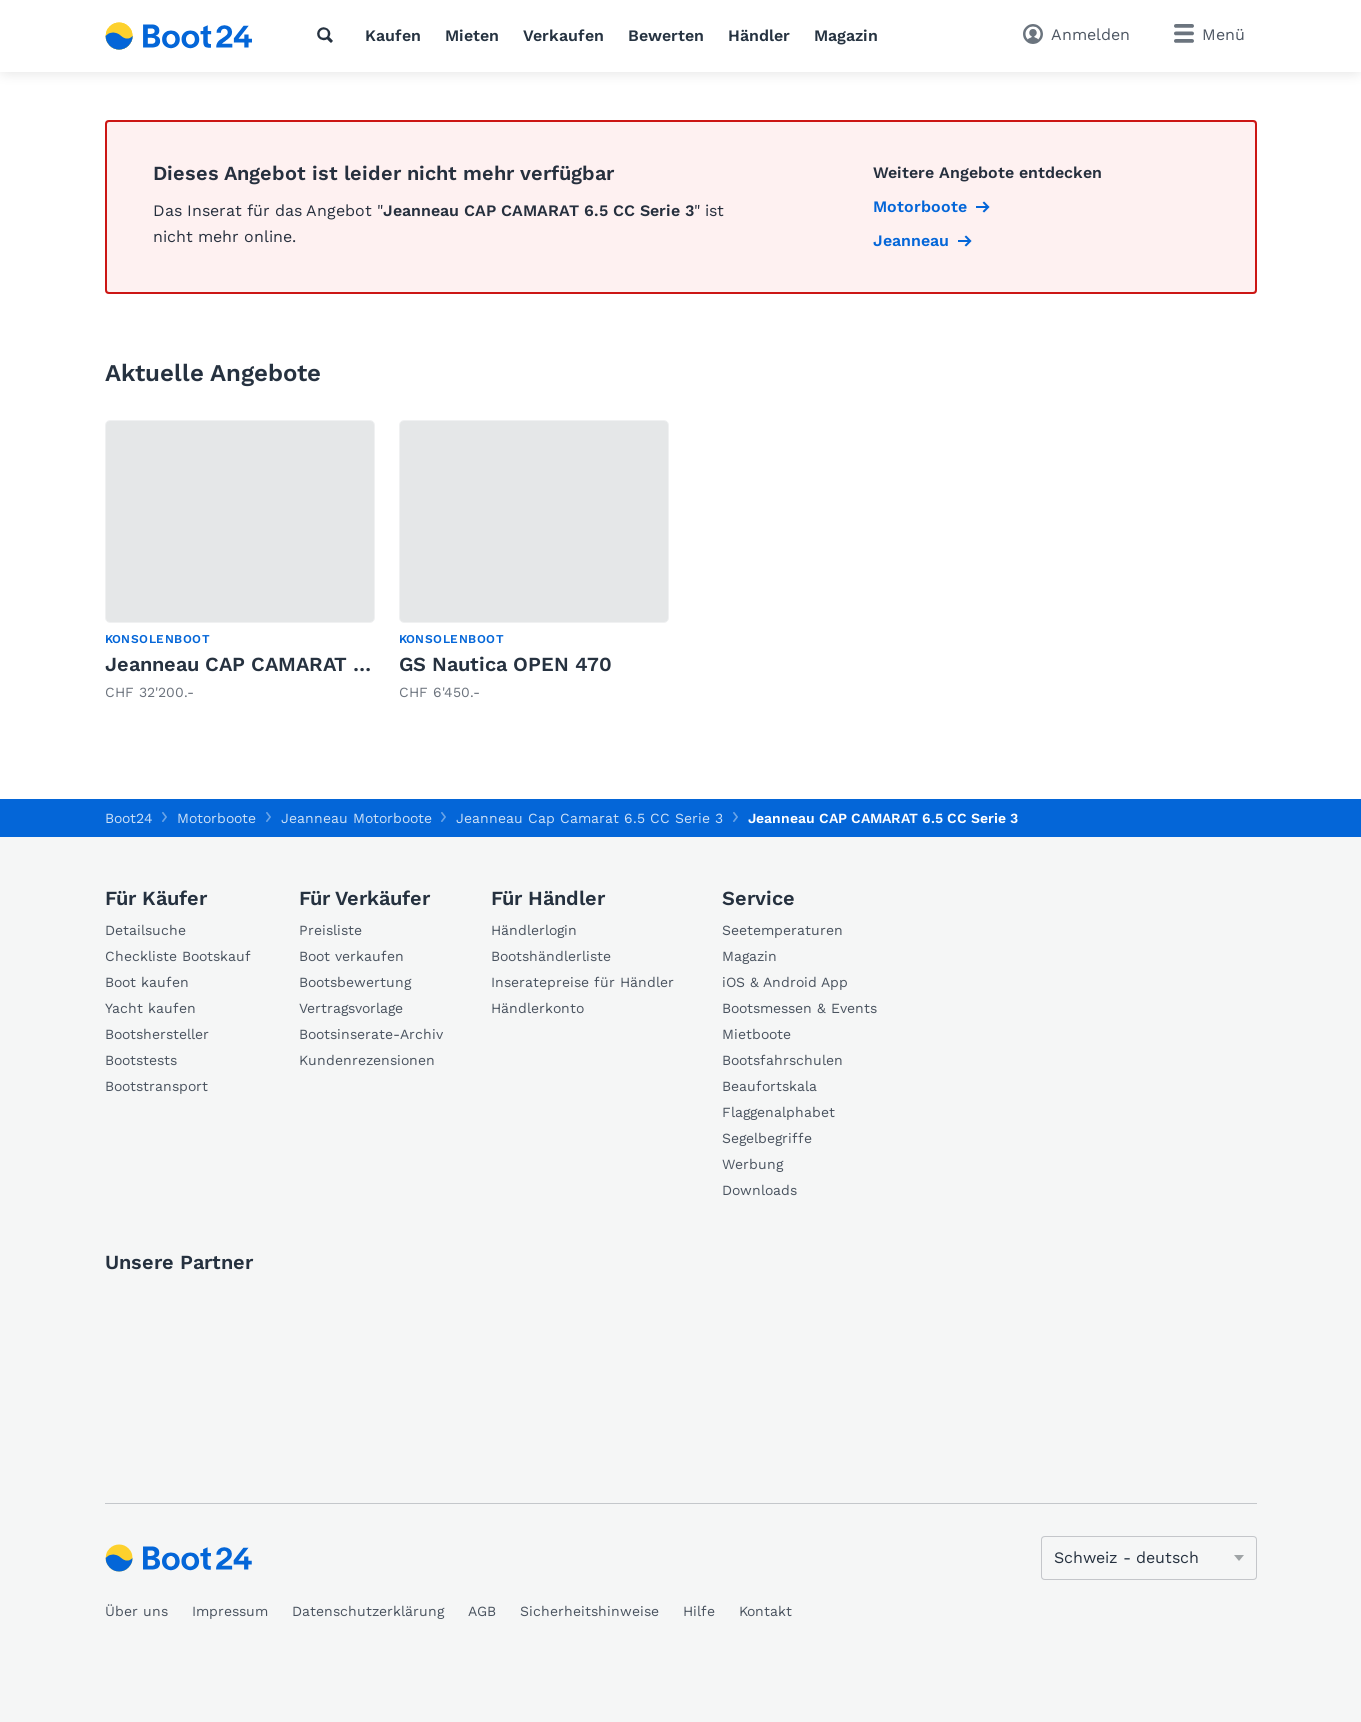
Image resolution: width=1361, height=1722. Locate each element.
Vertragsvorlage (351, 1008)
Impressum (230, 1611)
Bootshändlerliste (551, 956)
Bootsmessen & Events (799, 1008)
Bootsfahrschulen (782, 1060)
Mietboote (756, 1034)
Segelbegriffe (767, 1138)
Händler (759, 35)
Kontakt (765, 1611)
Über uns (136, 1611)
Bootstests (141, 1060)
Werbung (752, 1164)
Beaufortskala (769, 1086)
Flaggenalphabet (778, 1112)
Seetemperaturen (782, 930)
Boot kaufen (147, 982)
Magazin (846, 35)
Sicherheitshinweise (589, 1611)
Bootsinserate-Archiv (371, 1034)
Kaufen (393, 35)
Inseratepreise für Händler (582, 982)
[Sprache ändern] (1149, 1558)
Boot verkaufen (351, 956)
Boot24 (129, 818)
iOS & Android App (785, 982)
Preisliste (330, 930)
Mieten (472, 35)
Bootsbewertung (355, 982)
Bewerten (666, 35)
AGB (482, 1611)
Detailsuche (145, 930)
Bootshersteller (157, 1034)
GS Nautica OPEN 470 (505, 664)
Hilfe (699, 1611)
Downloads (759, 1190)
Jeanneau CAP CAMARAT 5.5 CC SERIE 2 (302, 664)
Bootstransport (156, 1086)
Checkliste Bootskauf (178, 956)
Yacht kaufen (150, 1008)
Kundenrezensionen (367, 1060)
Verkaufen (563, 35)
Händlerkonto (537, 1008)
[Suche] (329, 35)
